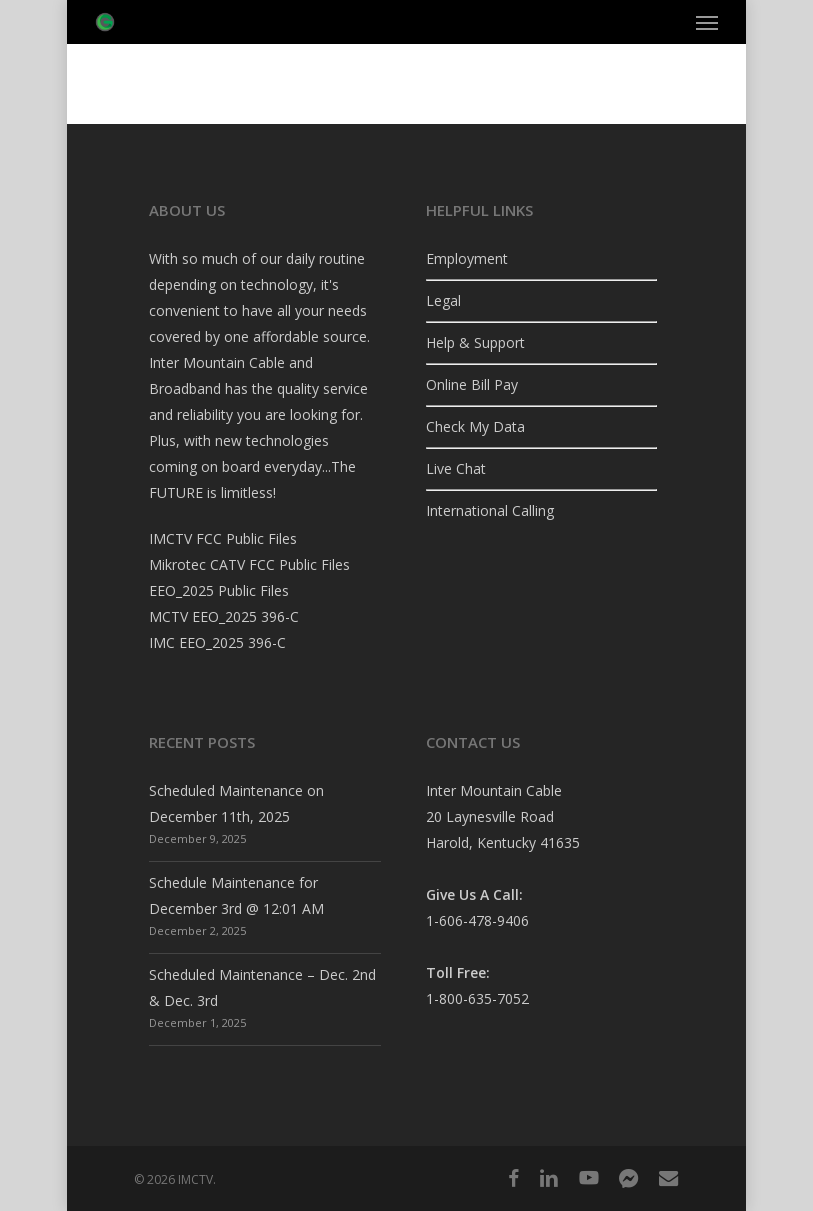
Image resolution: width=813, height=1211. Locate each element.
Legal (443, 300)
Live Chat (456, 468)
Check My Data (475, 426)
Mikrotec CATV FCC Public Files (249, 564)
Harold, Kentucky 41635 (503, 842)
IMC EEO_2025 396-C (217, 642)
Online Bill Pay (472, 384)
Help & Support (475, 342)
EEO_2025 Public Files (219, 590)
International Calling (490, 510)
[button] (707, 22)
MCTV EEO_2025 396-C (224, 616)
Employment (467, 258)
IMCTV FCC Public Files (223, 538)
